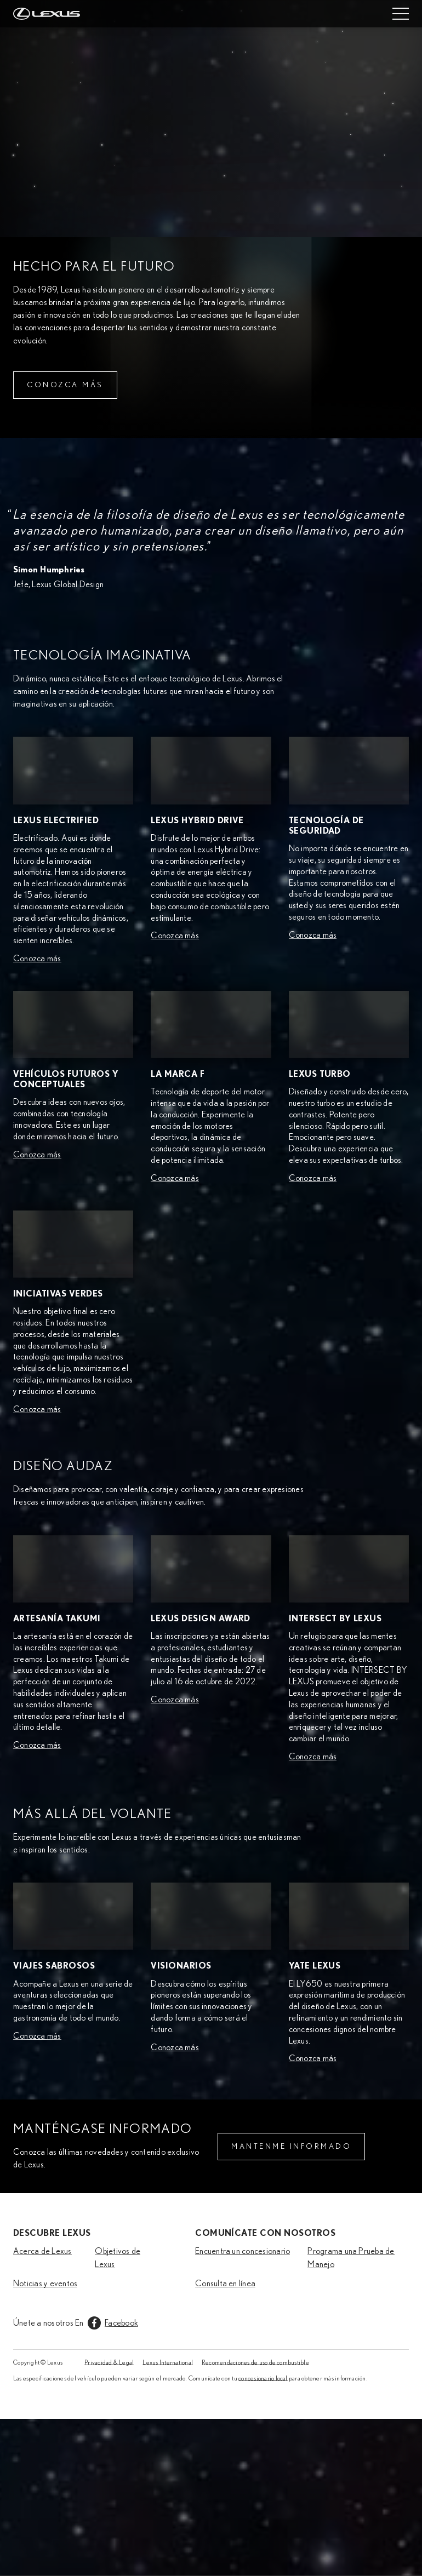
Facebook (121, 2323)
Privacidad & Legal (109, 2362)
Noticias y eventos (45, 2283)
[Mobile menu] (400, 14)
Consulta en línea (225, 2283)
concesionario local (263, 2378)
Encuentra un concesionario (242, 2251)
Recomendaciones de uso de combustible (255, 2362)
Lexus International (167, 2362)
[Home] (46, 14)
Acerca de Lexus (42, 2251)
